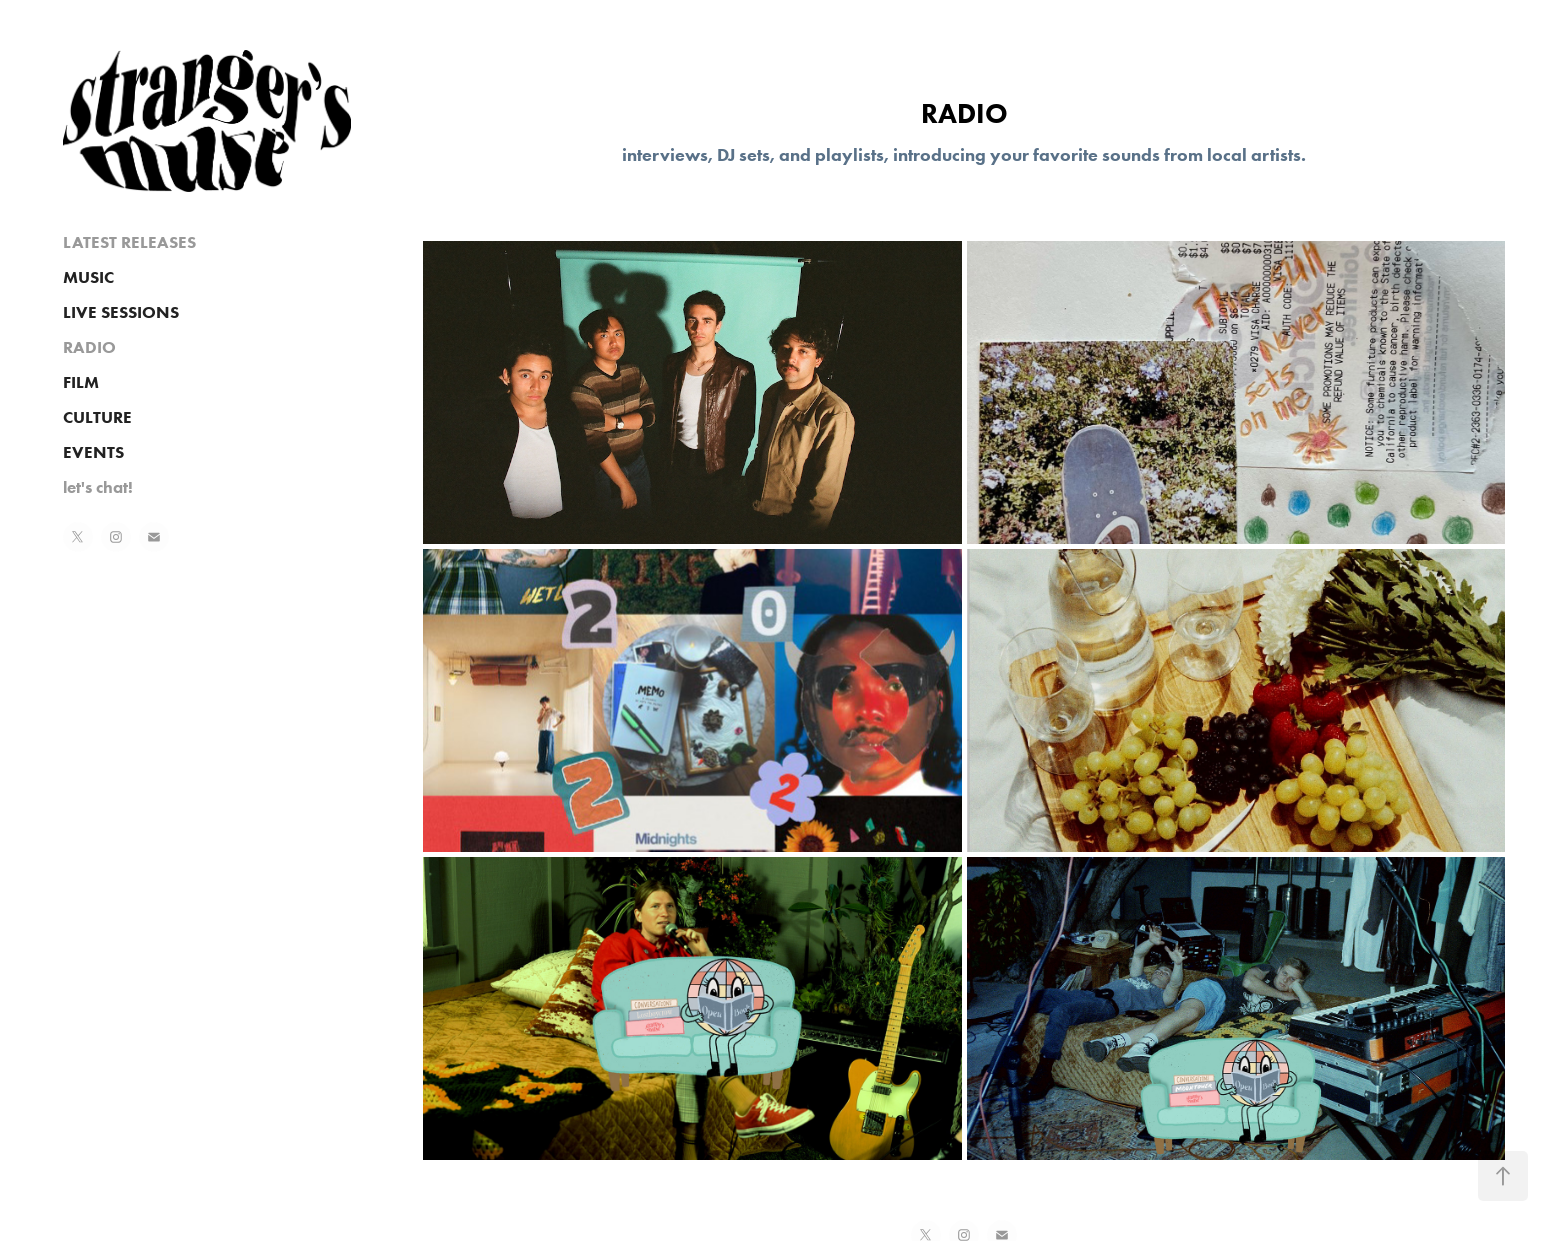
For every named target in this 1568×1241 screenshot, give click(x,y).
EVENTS (93, 452)
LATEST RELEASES (129, 242)
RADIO (89, 347)
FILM (81, 382)
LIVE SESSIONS (121, 312)
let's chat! (98, 487)
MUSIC (88, 277)
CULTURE (97, 417)
